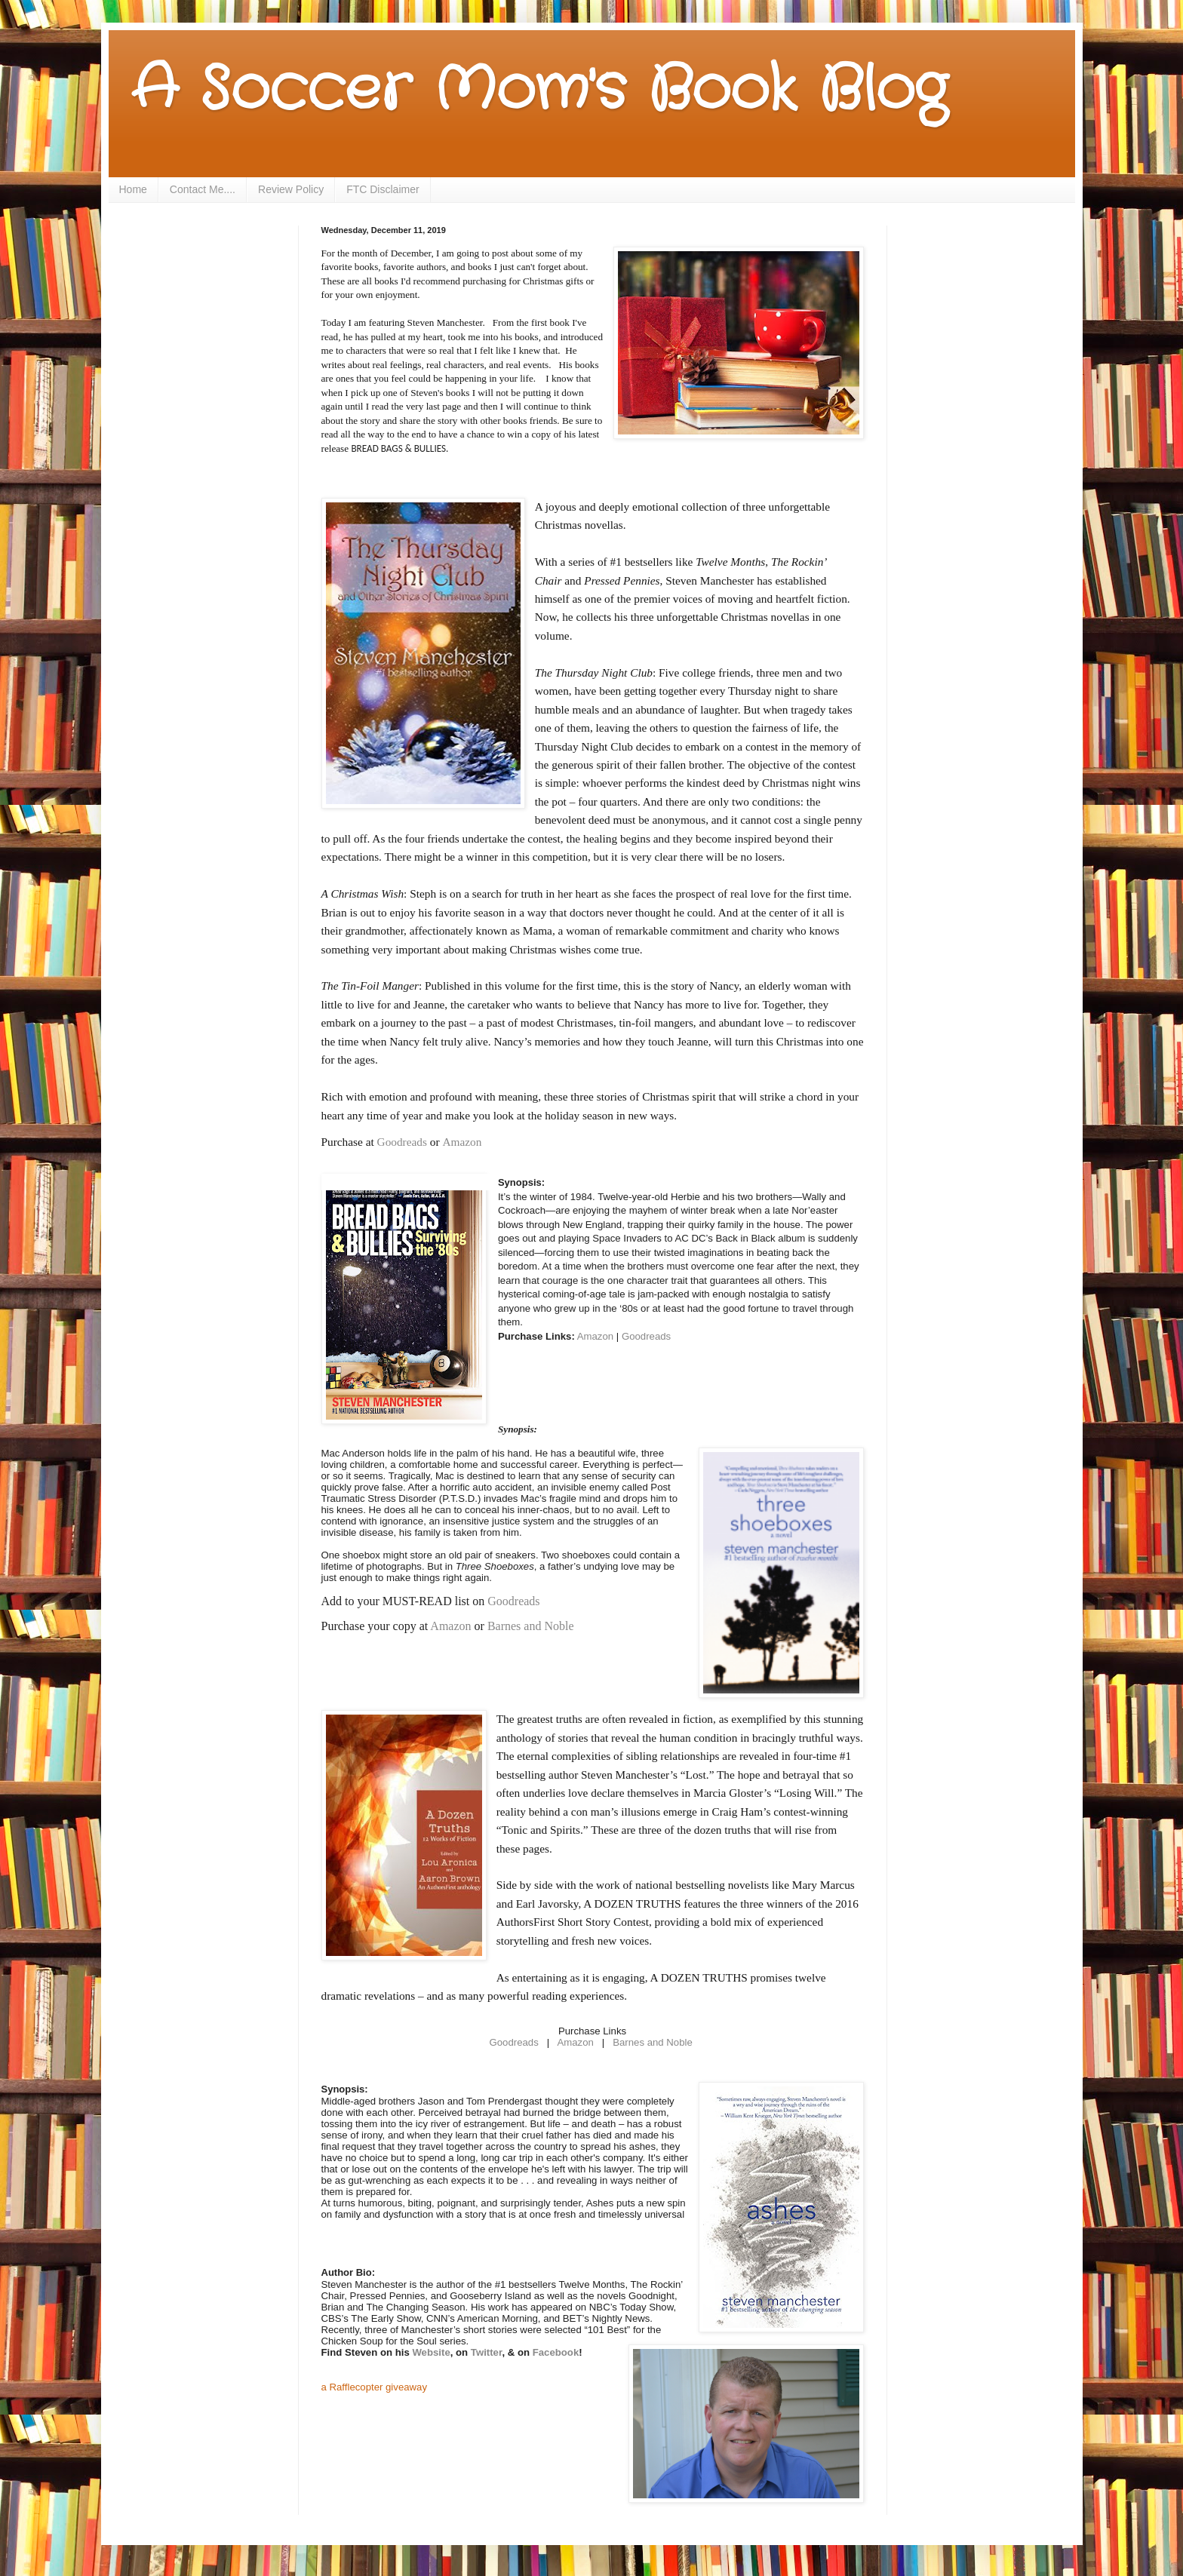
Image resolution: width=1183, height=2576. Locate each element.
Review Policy (291, 189)
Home (133, 189)
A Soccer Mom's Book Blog (539, 91)
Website (431, 2352)
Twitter (486, 2352)
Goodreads (402, 1141)
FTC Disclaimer (382, 189)
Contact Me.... (202, 189)
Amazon (463, 1141)
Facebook (556, 2352)
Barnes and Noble (530, 1626)
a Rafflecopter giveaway (374, 2387)
